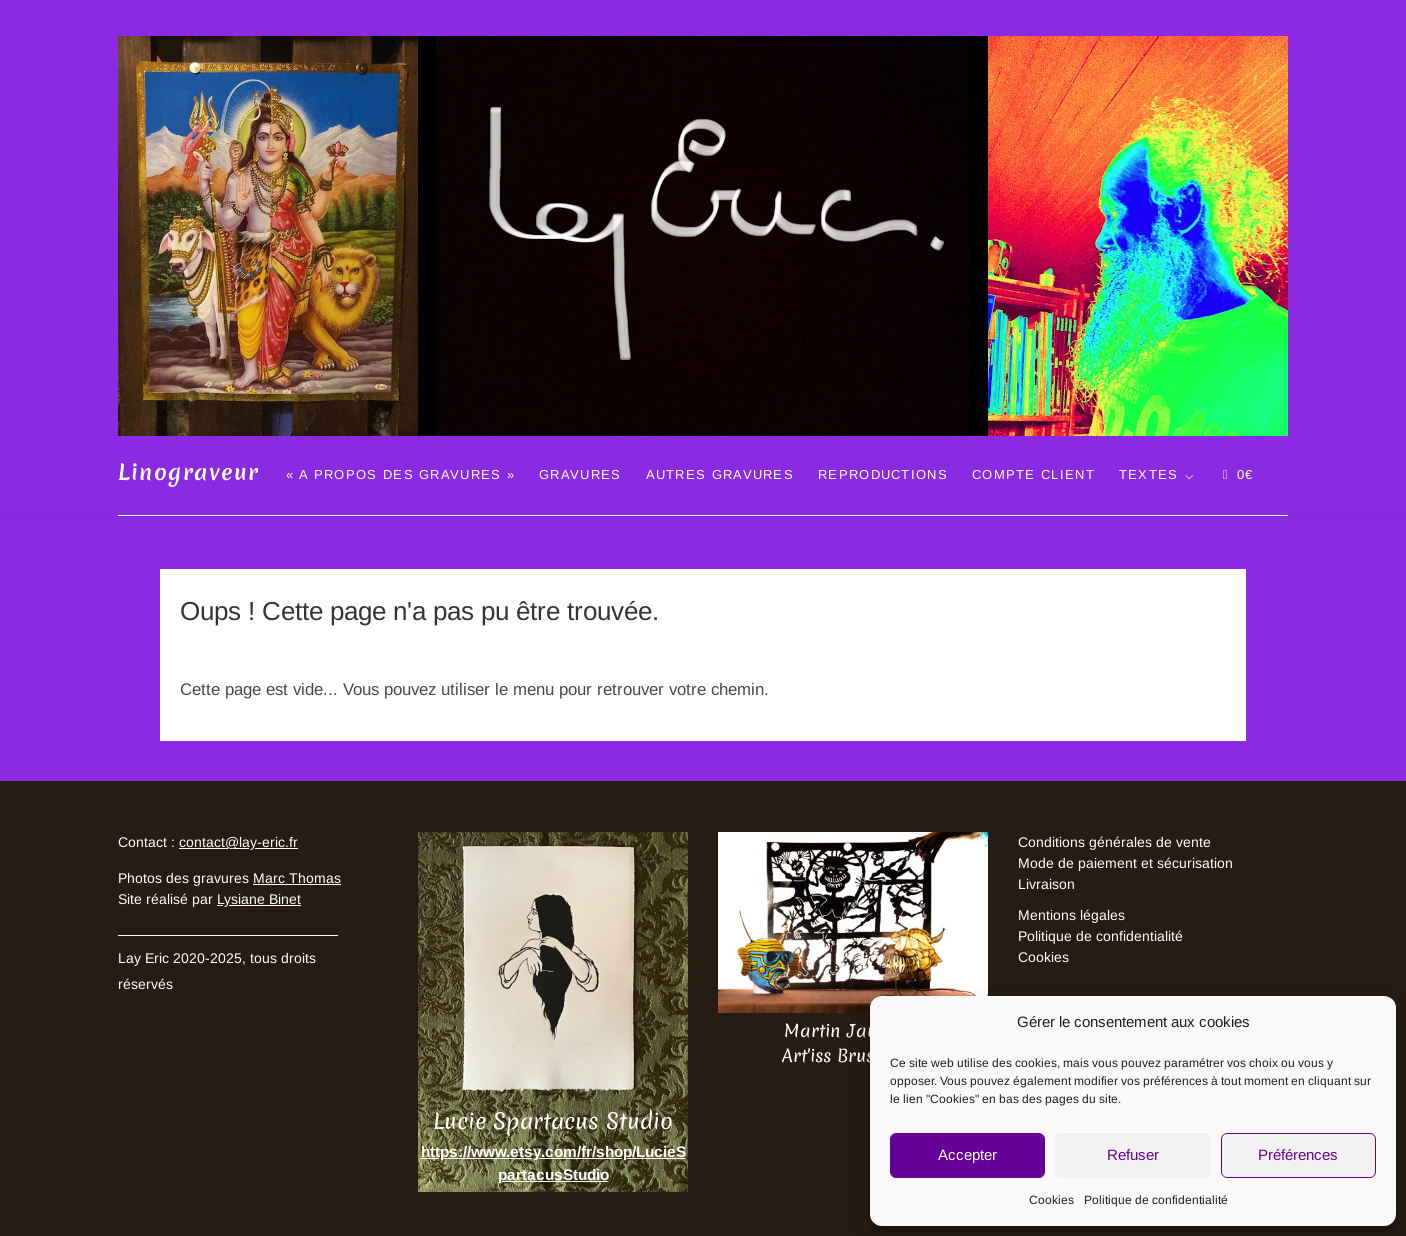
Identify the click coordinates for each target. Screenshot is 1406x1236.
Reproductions (883, 474)
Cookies (1051, 1200)
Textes (1149, 474)
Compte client (1033, 474)
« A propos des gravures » (401, 474)
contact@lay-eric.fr (238, 842)
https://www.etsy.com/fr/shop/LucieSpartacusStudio (553, 1163)
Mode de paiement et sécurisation (1125, 863)
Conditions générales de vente (1114, 842)
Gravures (580, 474)
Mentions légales (1071, 915)
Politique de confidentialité (1156, 1200)
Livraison (1046, 884)
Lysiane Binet (259, 899)
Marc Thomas (297, 878)
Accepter (967, 1154)
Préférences (1298, 1154)
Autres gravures (720, 474)
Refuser (1133, 1154)
